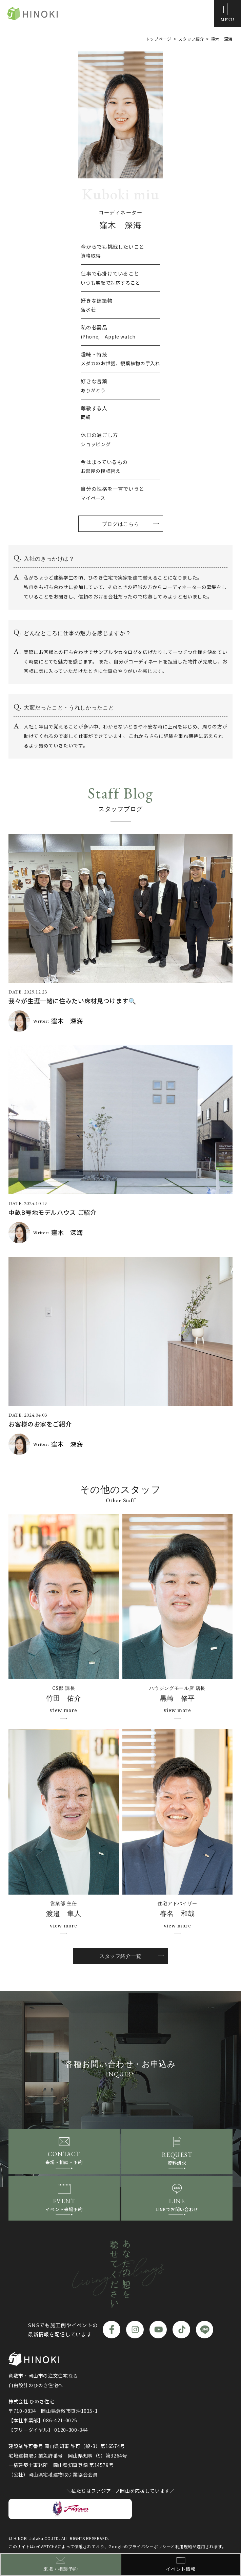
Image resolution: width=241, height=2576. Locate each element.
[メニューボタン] (227, 13)
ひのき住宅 (33, 14)
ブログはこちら (120, 523)
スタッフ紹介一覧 (120, 1955)
